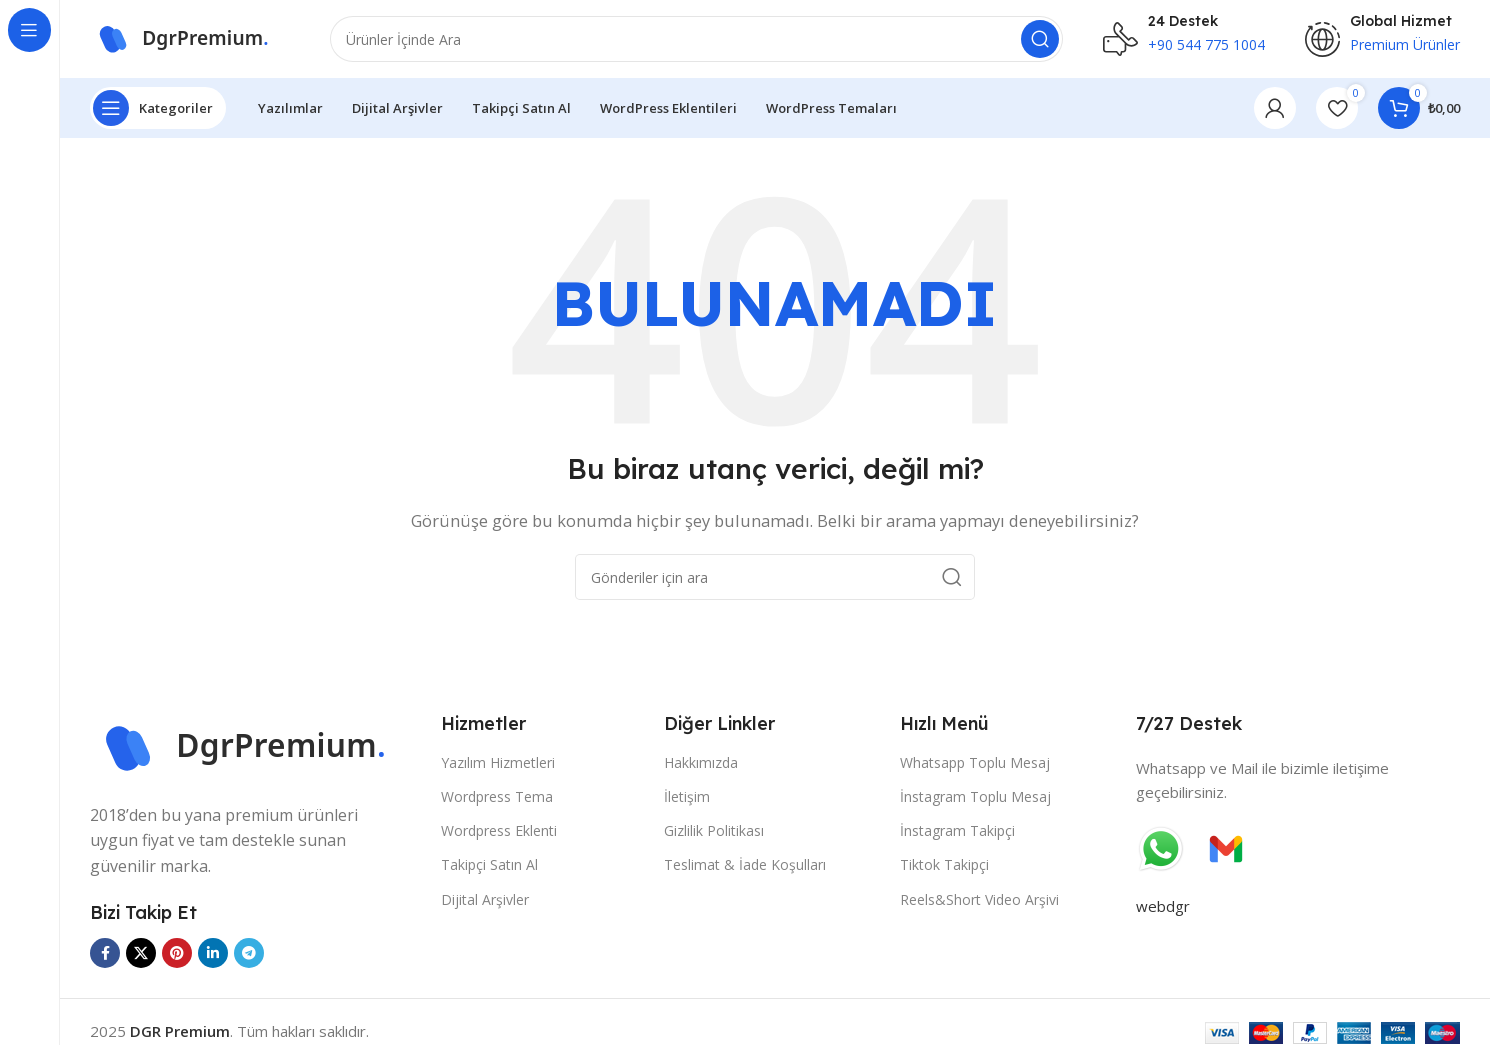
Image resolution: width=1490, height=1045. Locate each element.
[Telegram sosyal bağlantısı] (249, 955)
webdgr (1163, 908)
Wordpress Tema (497, 798)
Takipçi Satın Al (489, 866)
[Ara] (696, 40)
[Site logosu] (190, 38)
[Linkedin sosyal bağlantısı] (213, 955)
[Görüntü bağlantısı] (255, 746)
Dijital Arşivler (485, 900)
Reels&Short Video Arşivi (979, 900)
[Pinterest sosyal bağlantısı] (177, 955)
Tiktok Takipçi (944, 866)
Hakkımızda (701, 764)
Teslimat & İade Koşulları (745, 866)
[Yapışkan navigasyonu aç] (158, 110)
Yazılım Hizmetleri (498, 764)
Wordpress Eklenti (499, 832)
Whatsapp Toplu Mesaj (975, 764)
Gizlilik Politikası (714, 832)
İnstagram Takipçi (957, 832)
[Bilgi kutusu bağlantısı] (1184, 40)
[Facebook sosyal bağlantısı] (105, 955)
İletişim (687, 798)
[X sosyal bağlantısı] (141, 955)
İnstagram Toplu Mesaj (975, 798)
